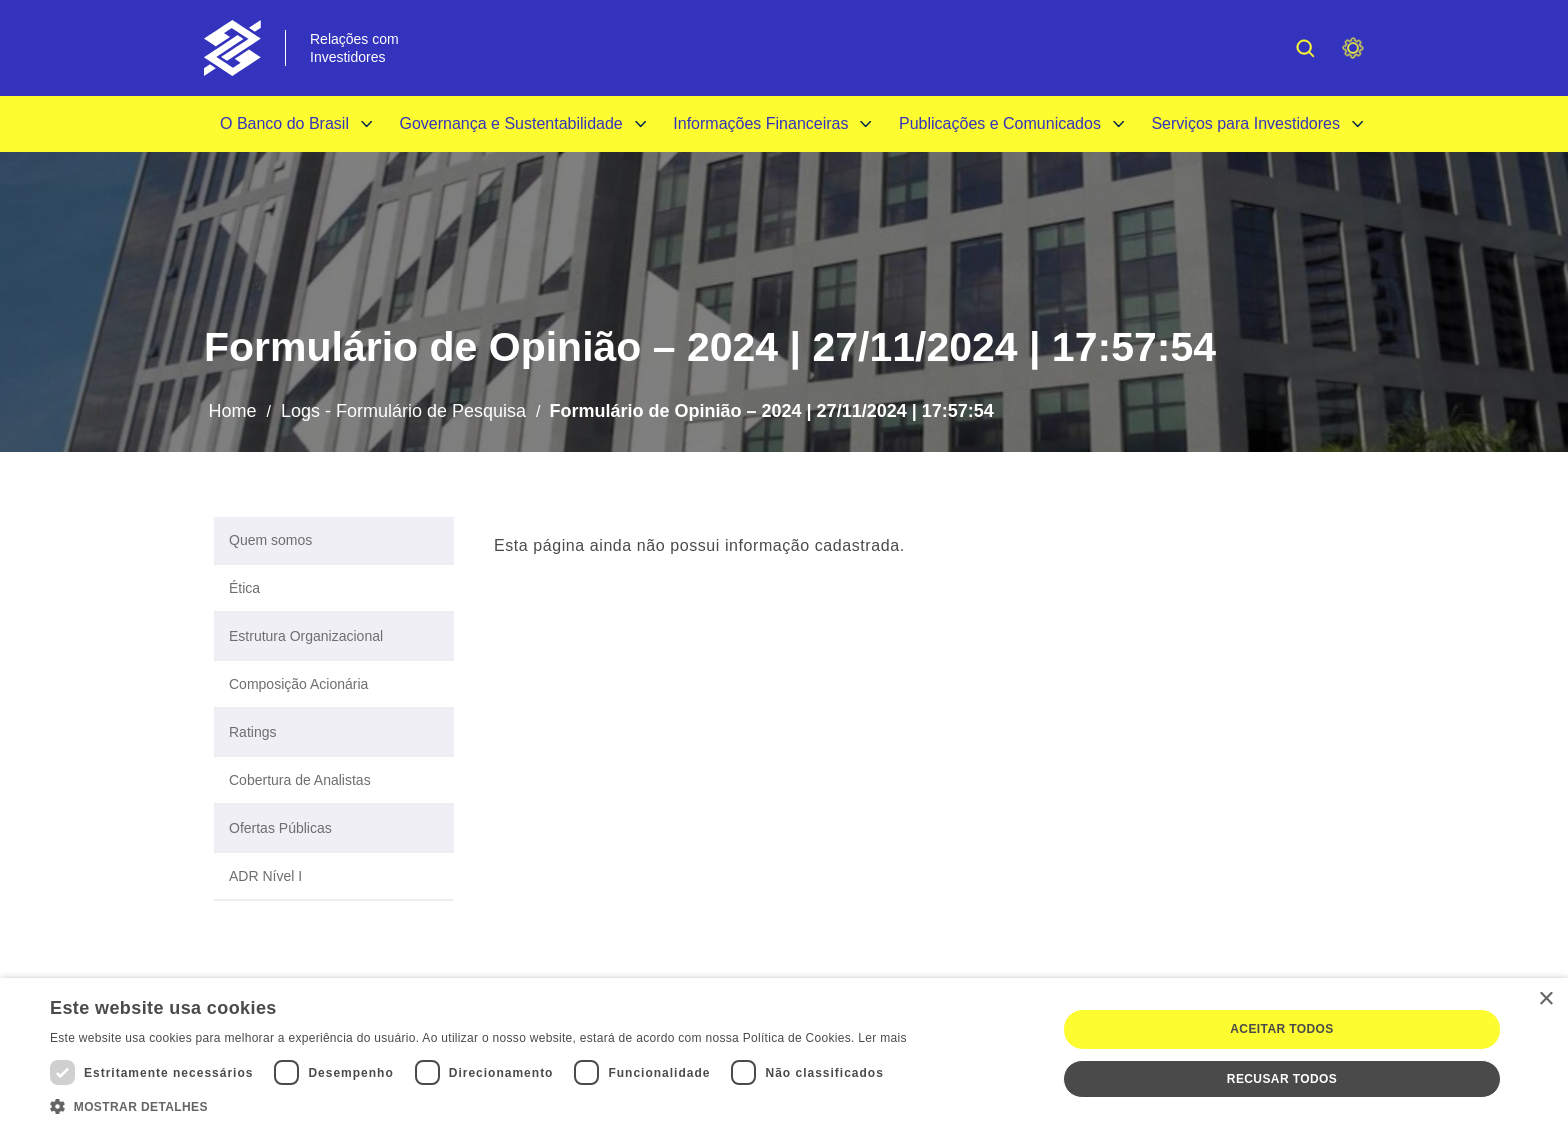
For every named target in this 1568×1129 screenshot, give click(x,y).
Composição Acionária (298, 684)
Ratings (252, 732)
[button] (478, 1105)
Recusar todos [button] (1282, 1079)
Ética (244, 588)
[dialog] (784, 1053)
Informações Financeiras (760, 123)
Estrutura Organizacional (306, 636)
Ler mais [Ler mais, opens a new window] (882, 1038)
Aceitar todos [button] (1281, 1029)
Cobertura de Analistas (300, 780)
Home (232, 411)
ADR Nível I (265, 876)
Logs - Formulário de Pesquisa (403, 411)
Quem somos (270, 540)
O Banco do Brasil (284, 123)
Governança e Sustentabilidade (510, 123)
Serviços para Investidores (1245, 123)
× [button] (1545, 999)
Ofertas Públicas (280, 828)
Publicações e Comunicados (1000, 123)
